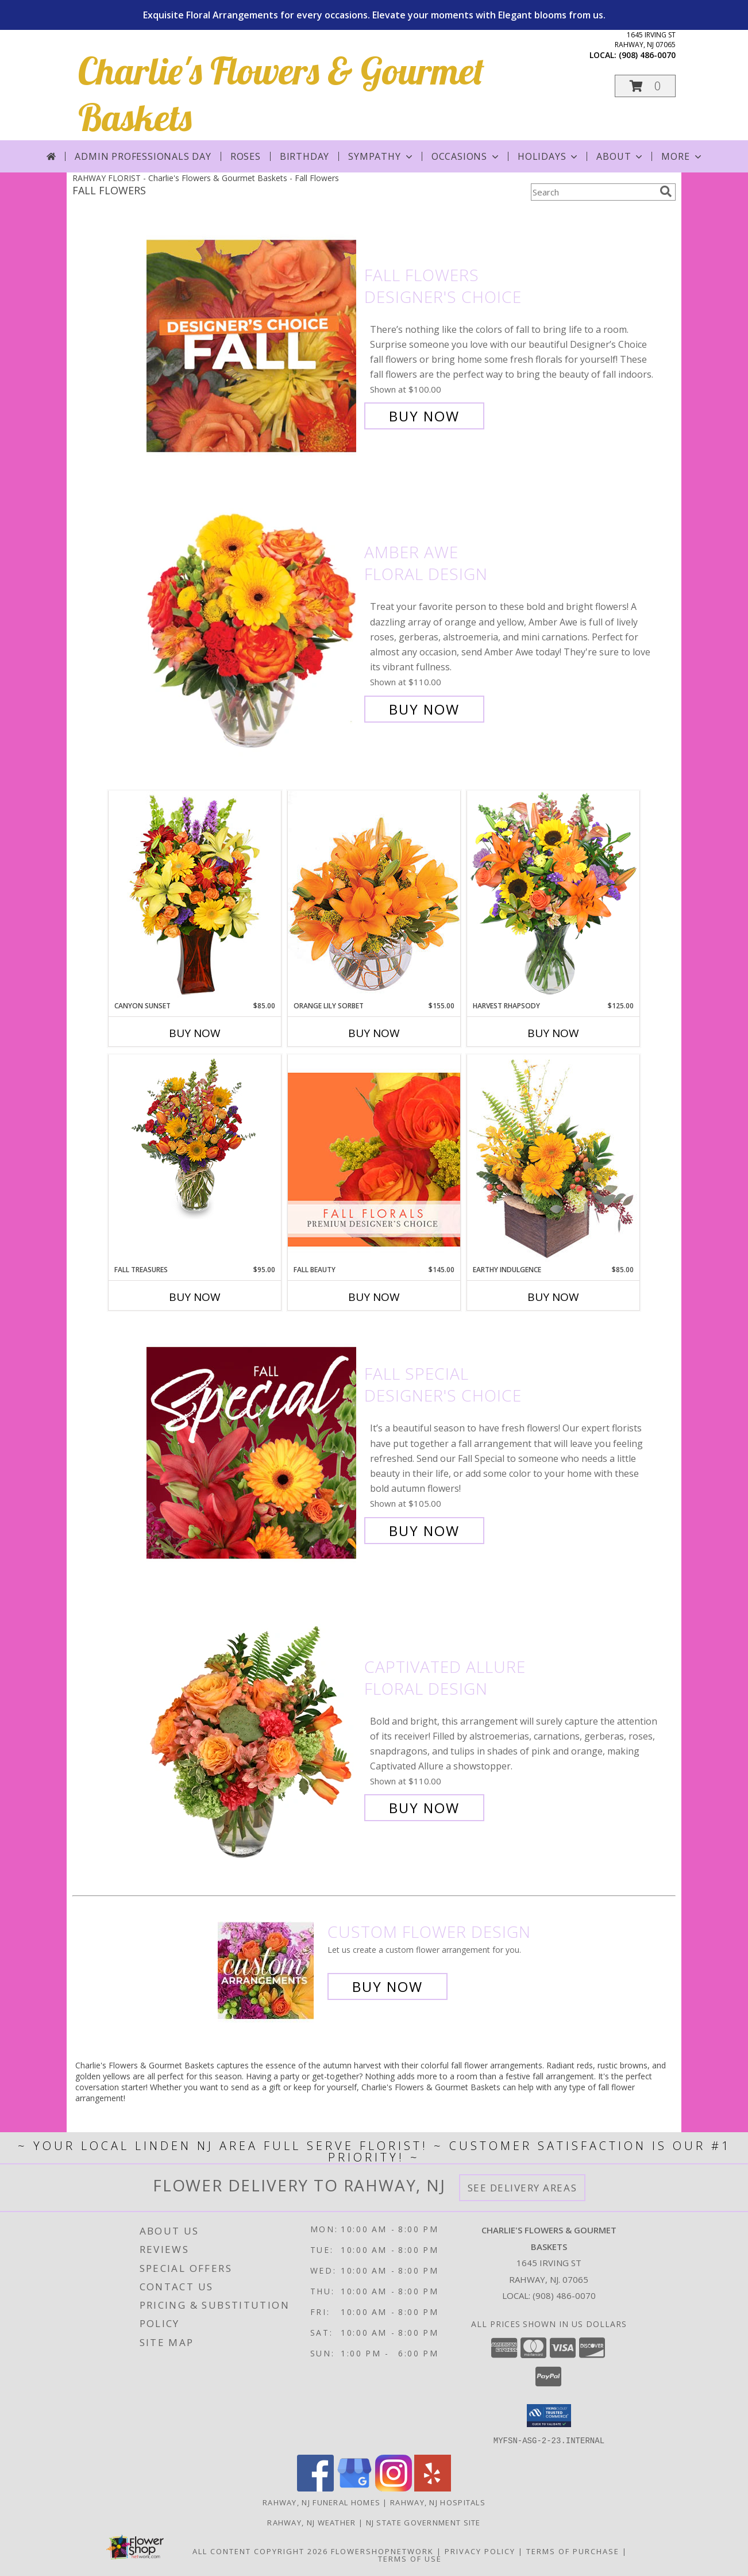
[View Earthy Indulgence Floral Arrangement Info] (553, 1159)
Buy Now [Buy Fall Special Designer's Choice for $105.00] (424, 1530)
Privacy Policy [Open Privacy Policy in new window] (480, 2551)
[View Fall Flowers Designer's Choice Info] (252, 345)
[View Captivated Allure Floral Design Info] (252, 1737)
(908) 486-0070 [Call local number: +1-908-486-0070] (647, 54)
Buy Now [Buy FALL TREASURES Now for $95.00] (195, 1296)
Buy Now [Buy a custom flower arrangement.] (387, 1986)
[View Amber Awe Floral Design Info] (252, 630)
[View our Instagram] (393, 2487)
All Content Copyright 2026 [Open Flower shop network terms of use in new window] (260, 2551)
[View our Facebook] (315, 2487)
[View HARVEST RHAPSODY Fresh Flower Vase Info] (553, 895)
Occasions (466, 156)
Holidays (549, 156)
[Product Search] (592, 192)
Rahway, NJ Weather (311, 2522)
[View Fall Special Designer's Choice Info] (252, 1452)
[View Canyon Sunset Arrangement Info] (195, 895)
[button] (645, 86)
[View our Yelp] (432, 2487)
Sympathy (381, 156)
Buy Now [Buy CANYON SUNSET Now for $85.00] (195, 1033)
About (620, 156)
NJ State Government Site (423, 2522)
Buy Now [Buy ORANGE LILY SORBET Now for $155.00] (374, 1033)
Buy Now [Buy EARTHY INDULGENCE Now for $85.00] (553, 1296)
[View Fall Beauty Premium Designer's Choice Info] (374, 1159)
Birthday (304, 156)
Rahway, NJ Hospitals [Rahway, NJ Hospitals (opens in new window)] (437, 2502)
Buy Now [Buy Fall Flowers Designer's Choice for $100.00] (424, 415)
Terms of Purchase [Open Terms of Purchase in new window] (572, 2551)
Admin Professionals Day (143, 156)
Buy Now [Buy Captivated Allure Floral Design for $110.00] (424, 1807)
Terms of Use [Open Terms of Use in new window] (410, 2558)
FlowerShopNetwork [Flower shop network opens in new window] (382, 2551)
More (682, 156)
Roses (245, 156)
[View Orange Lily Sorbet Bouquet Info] (374, 895)
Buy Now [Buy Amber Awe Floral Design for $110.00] (424, 709)
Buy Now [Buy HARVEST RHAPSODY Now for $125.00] (553, 1033)
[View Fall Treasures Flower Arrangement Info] (195, 1137)
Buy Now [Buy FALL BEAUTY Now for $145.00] (374, 1296)
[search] (666, 191)
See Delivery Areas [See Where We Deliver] (522, 2187)
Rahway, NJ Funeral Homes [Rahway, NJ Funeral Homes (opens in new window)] (321, 2502)
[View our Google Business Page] (354, 2487)
